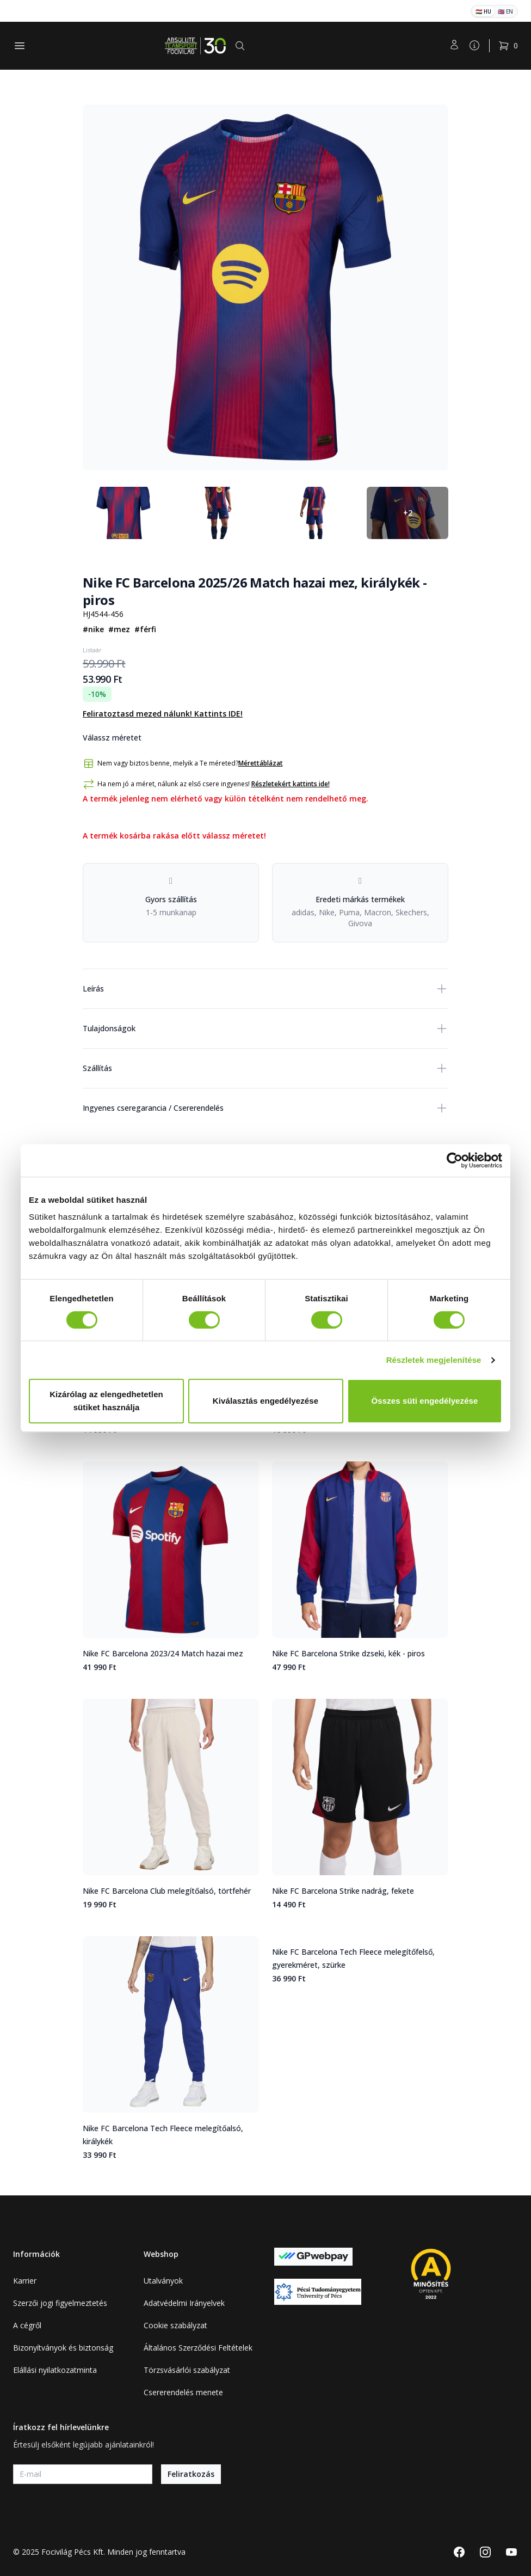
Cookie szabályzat (175, 2325)
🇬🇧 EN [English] (505, 11)
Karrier (24, 2280)
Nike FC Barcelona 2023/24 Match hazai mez (163, 1653)
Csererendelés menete (183, 2392)
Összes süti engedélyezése (425, 1400)
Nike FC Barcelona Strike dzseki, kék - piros (348, 1653)
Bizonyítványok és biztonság (63, 2347)
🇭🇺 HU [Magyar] (483, 11)
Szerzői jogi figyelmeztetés (60, 2303)
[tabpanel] (265, 287)
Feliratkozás (191, 2474)
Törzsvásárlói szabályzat (187, 2370)
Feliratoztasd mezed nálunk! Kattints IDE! (163, 713)
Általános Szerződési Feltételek (198, 2347)
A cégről (27, 2325)
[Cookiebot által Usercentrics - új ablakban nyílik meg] (454, 1160)
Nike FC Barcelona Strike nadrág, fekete (343, 1891)
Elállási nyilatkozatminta (55, 2370)
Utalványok (163, 2280)
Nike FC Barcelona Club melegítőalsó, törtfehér (167, 1891)
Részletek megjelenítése (433, 1360)
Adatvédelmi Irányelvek (184, 2303)
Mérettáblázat (260, 763)
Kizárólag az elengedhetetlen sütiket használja (106, 1401)
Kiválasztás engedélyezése (265, 1400)
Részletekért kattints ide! (290, 783)
